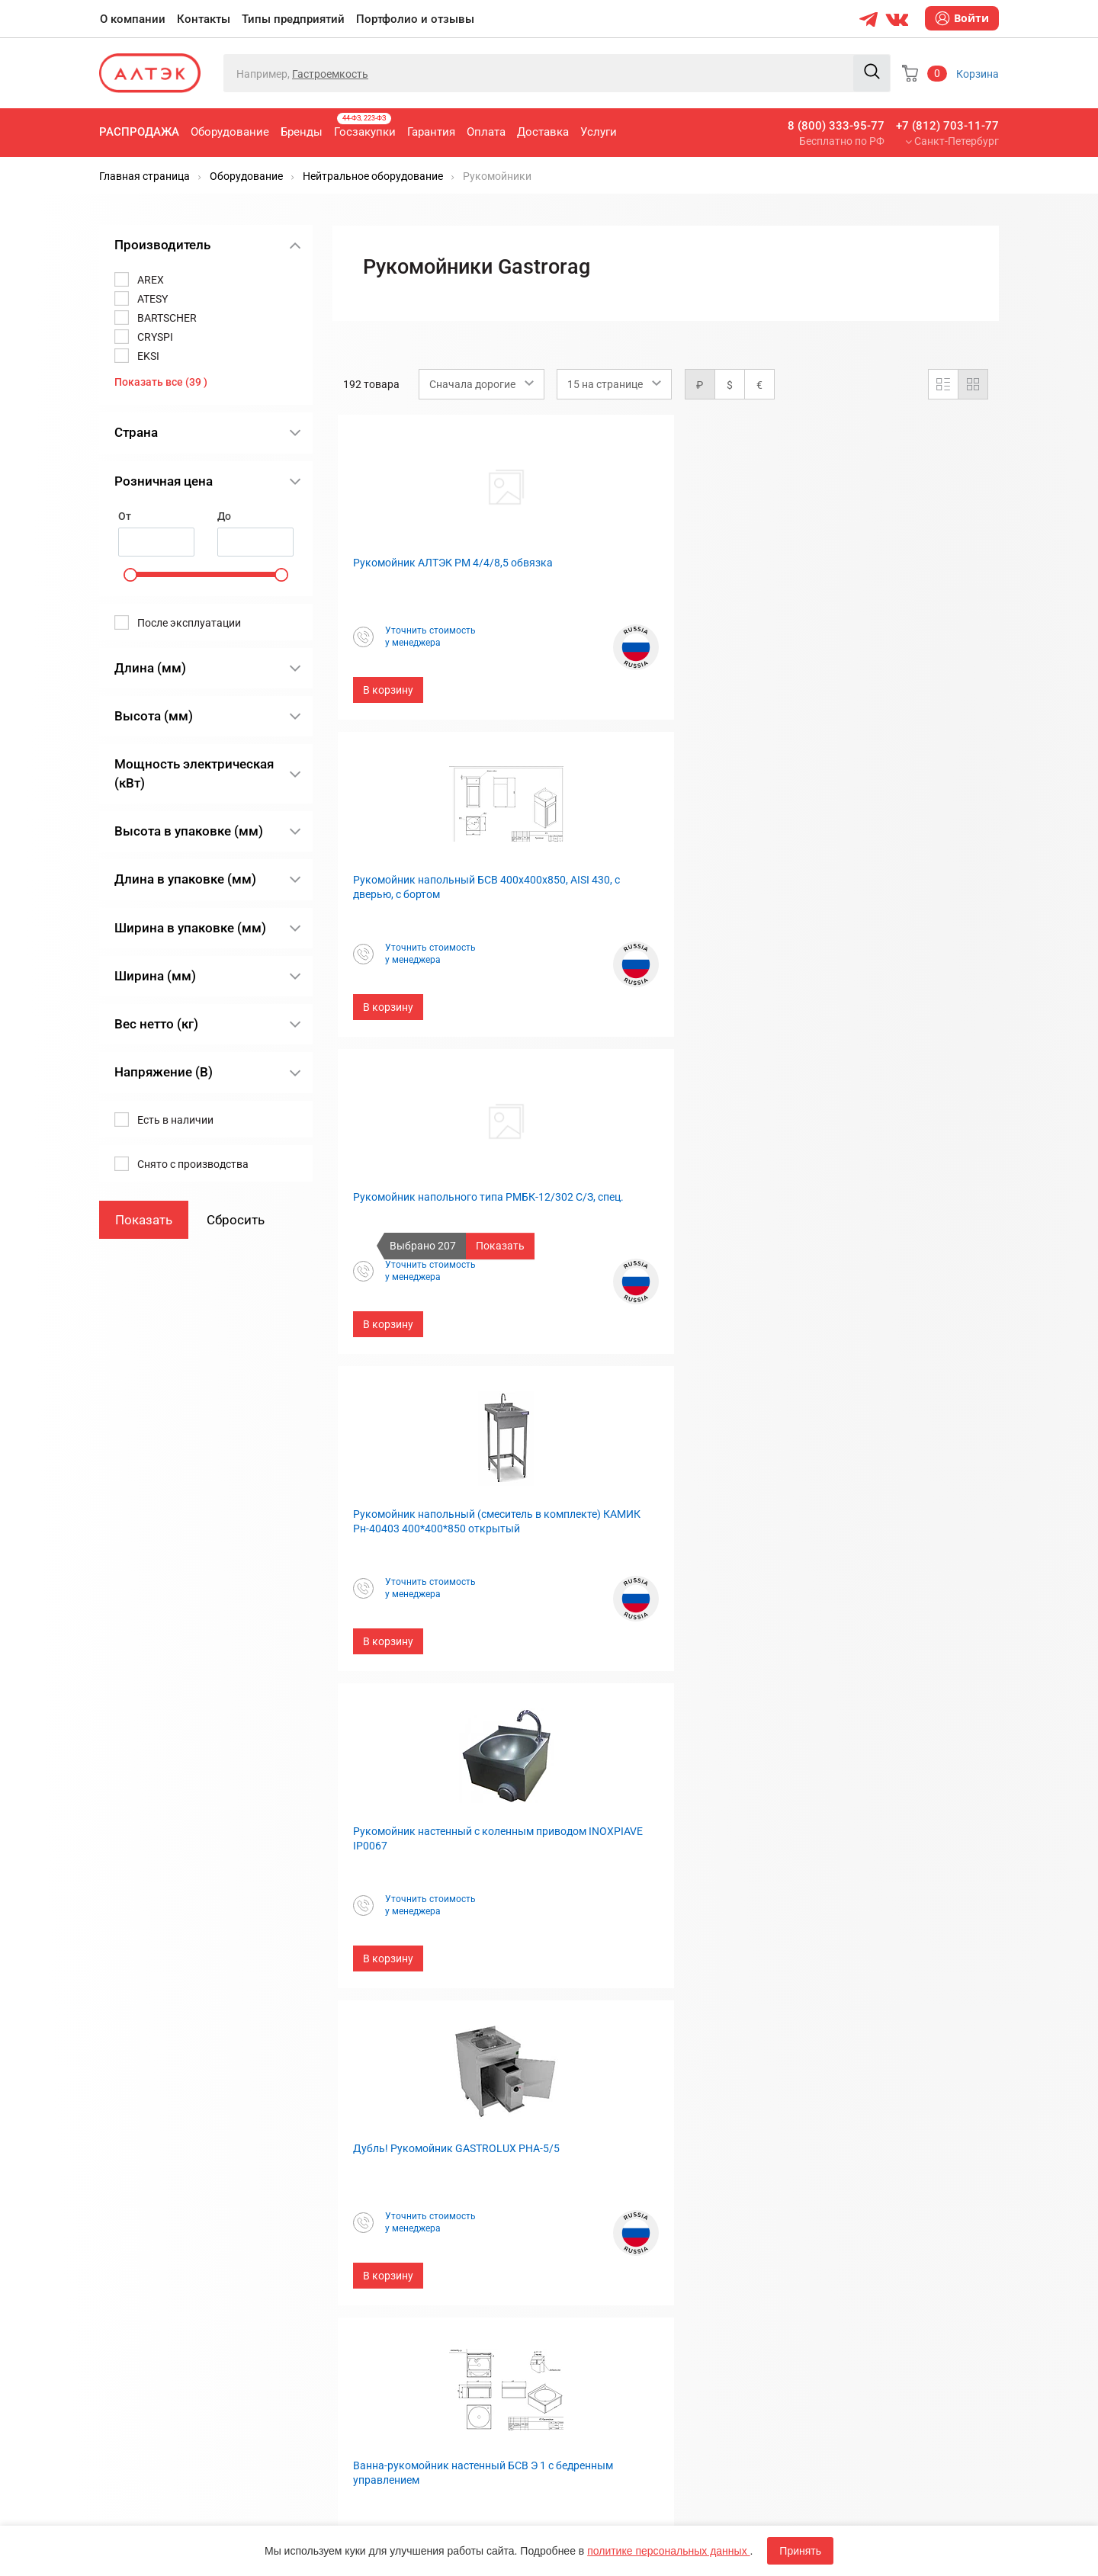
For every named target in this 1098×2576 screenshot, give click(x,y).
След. (823, 2013)
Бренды (302, 132)
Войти (962, 18)
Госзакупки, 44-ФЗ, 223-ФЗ (407, 2148)
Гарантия (431, 132)
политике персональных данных (668, 2551)
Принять (800, 2551)
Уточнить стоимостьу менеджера (424, 637)
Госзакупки (365, 126)
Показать (500, 1246)
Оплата (486, 132)
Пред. (567, 2013)
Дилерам (583, 2224)
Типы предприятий (293, 19)
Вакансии (584, 2249)
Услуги (598, 132)
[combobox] (481, 384)
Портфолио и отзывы (415, 19)
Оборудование (230, 132)
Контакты (203, 19)
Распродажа (139, 132)
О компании (132, 19)
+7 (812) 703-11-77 (947, 126)
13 (787, 2013)
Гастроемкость (330, 74)
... (622, 2013)
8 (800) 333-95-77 (836, 126)
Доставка (543, 132)
